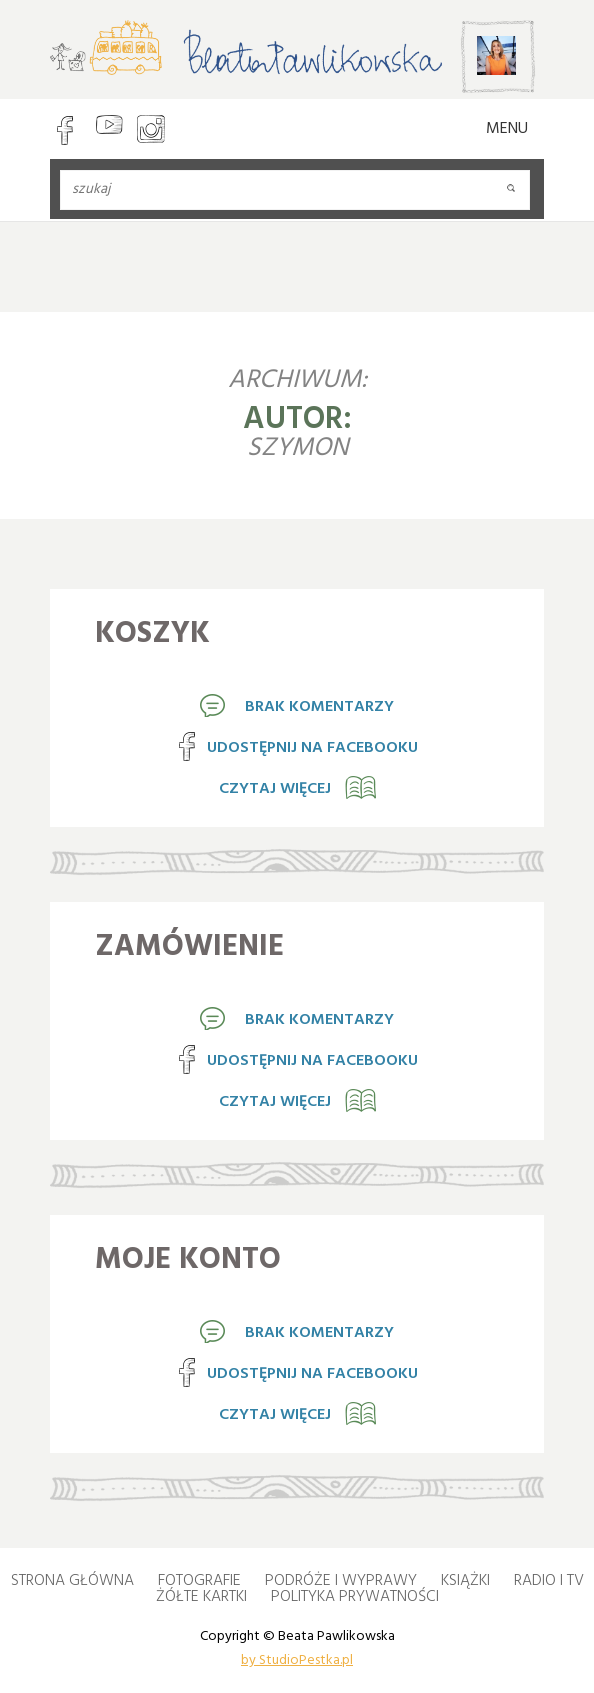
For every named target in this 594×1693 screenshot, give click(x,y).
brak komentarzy (319, 707)
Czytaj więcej (275, 789)
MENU (507, 129)
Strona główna (72, 1581)
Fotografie (199, 1581)
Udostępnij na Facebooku (312, 748)
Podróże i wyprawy (341, 1581)
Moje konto (188, 1260)
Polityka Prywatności (355, 1597)
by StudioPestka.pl (297, 1658)
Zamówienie (189, 947)
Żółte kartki (201, 1597)
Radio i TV (549, 1581)
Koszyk (152, 634)
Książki (465, 1581)
